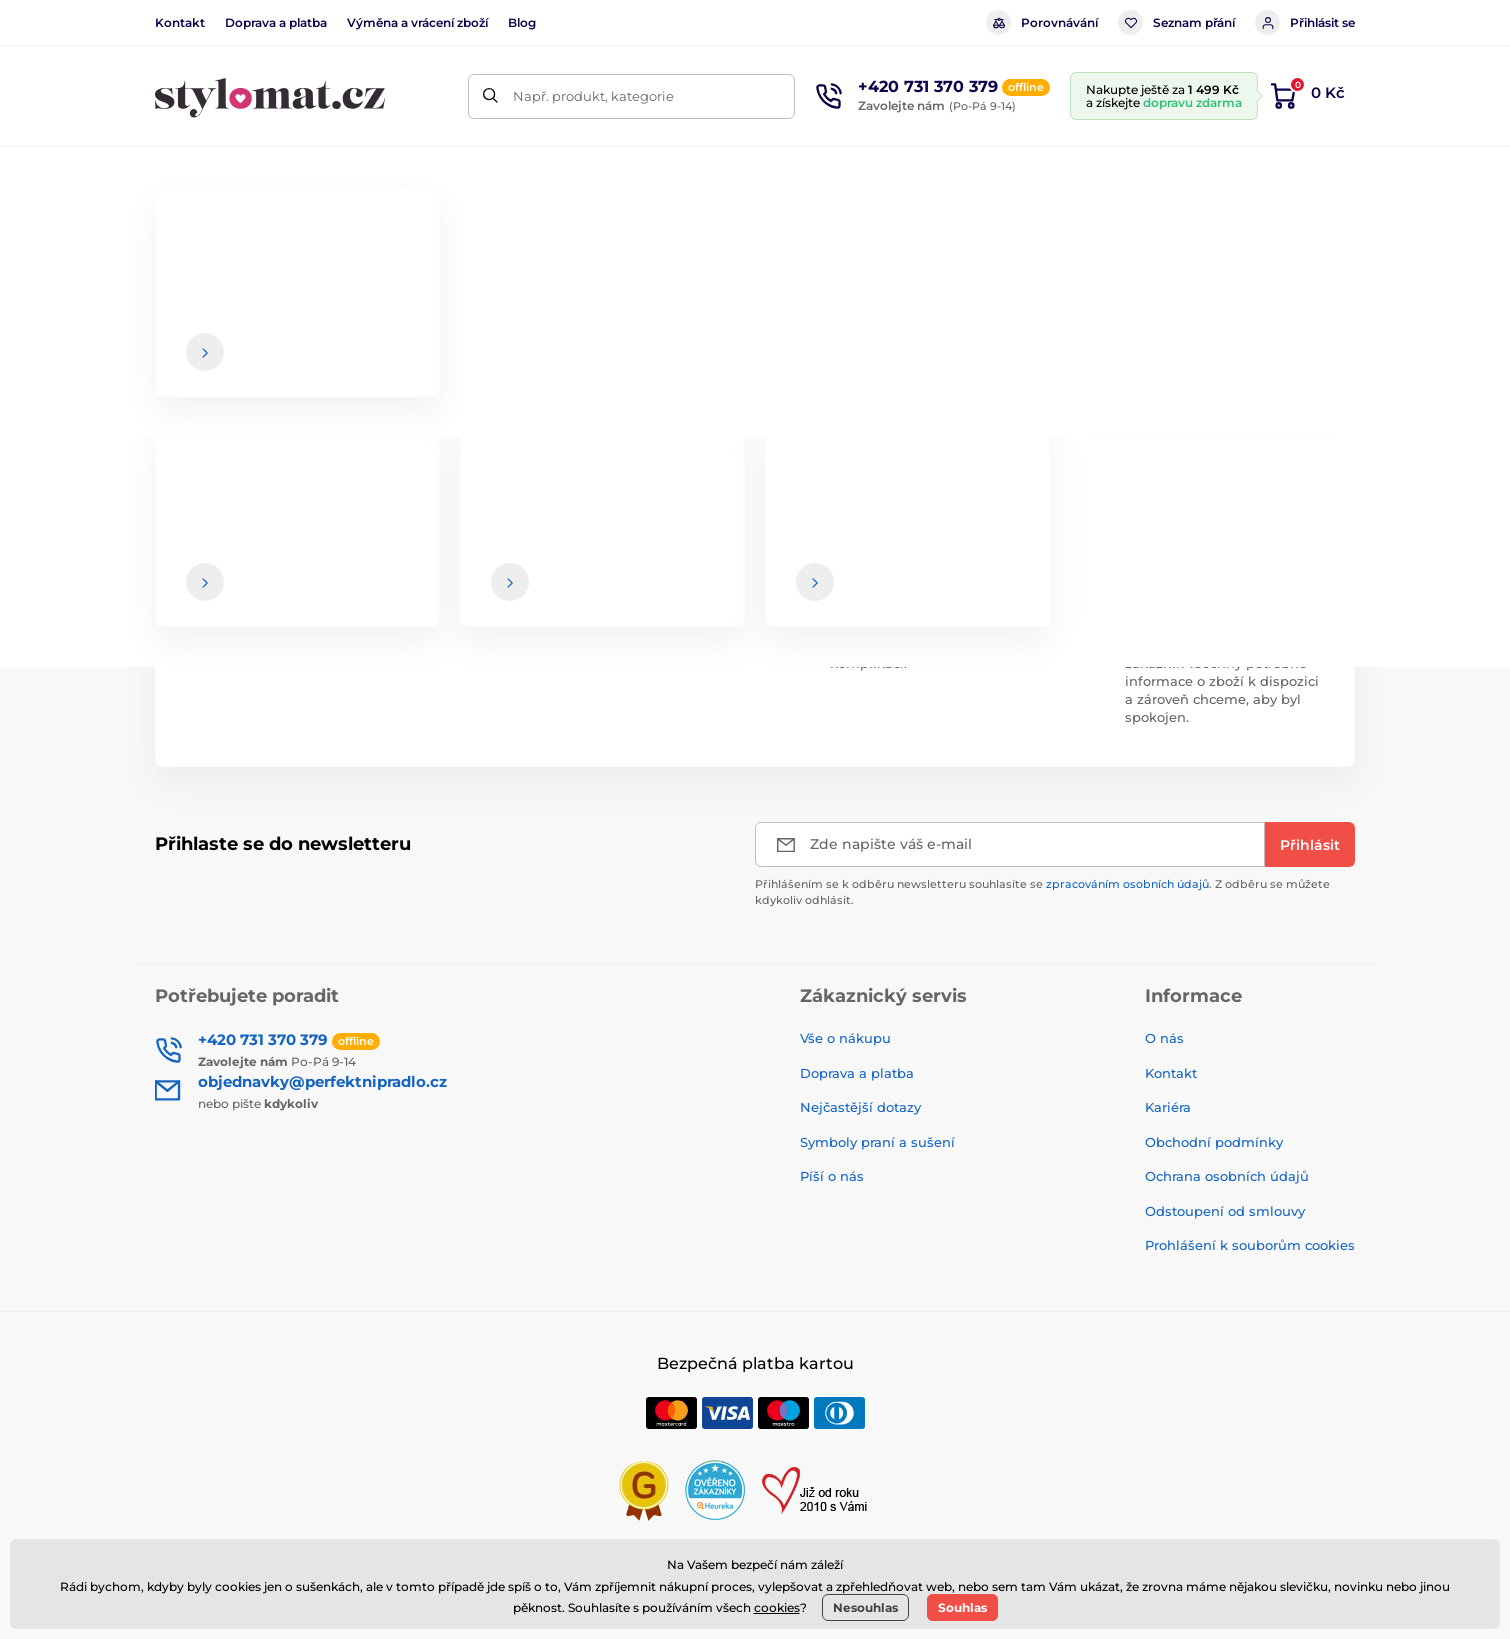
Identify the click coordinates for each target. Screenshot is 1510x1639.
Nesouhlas (865, 1607)
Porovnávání (1042, 22)
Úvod (171, 235)
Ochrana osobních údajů (1227, 1176)
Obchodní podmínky (1214, 1142)
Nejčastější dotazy (860, 1107)
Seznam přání (1176, 22)
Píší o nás (832, 1176)
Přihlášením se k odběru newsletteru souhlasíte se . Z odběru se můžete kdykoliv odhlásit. (1042, 891)
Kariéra (1168, 1107)
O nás (1164, 1038)
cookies (777, 1607)
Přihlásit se (1305, 22)
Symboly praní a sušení (877, 1142)
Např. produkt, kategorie (593, 96)
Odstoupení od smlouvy (1225, 1211)
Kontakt (180, 22)
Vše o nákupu (845, 1038)
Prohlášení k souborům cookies (1250, 1245)
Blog (522, 22)
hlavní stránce (800, 399)
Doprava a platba (276, 22)
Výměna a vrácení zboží (417, 22)
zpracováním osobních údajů (1127, 884)
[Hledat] (490, 96)
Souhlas (962, 1607)
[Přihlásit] (1310, 844)
